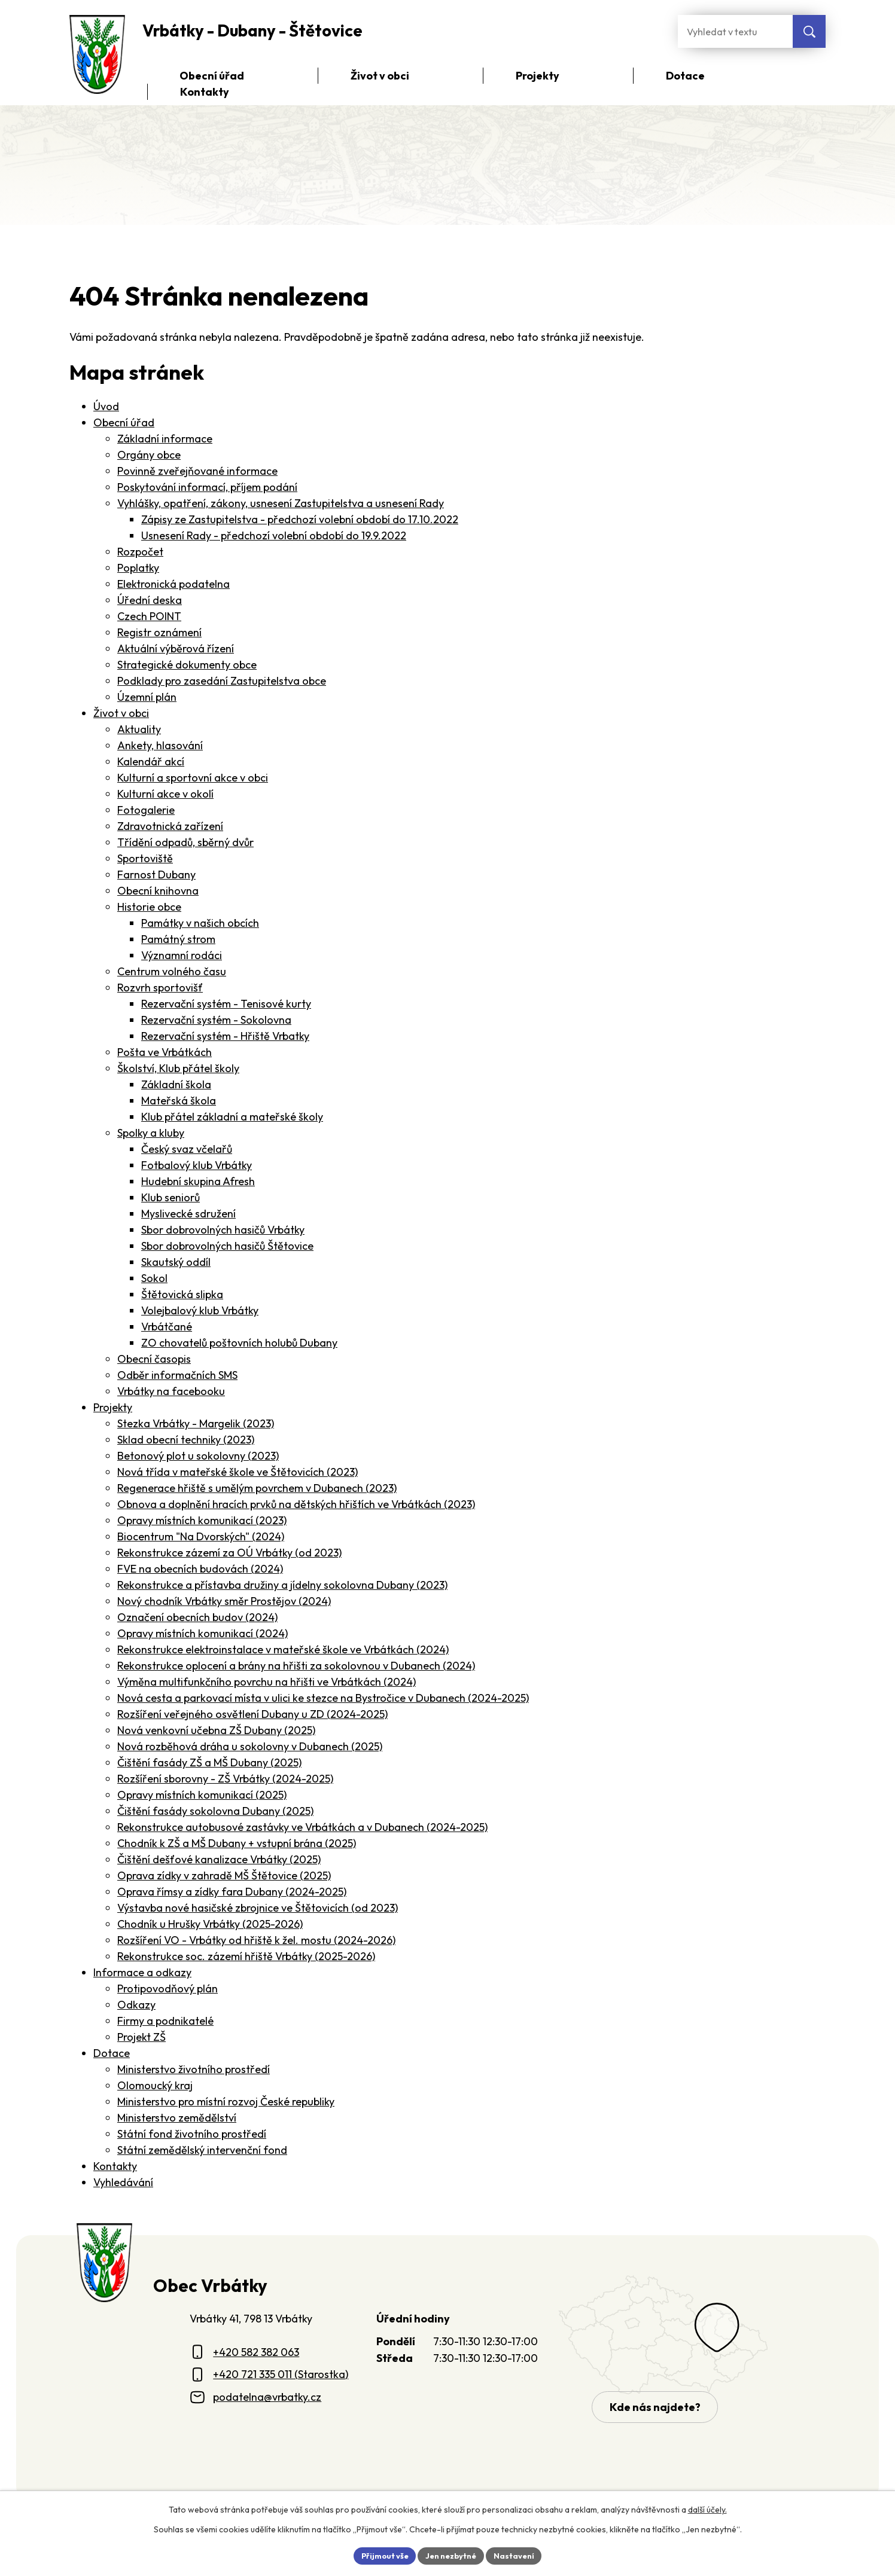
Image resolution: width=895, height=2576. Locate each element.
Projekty (112, 1407)
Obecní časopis (154, 1359)
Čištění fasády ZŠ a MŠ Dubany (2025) (209, 1762)
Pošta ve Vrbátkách (164, 1052)
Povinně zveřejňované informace (197, 471)
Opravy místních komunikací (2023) (202, 1520)
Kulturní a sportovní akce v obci (192, 778)
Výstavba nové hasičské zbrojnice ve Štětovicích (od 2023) (257, 1908)
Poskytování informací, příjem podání (207, 487)
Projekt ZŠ (141, 2037)
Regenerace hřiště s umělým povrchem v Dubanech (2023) (257, 1488)
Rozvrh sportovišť (160, 987)
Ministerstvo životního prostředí (193, 2069)
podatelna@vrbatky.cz (267, 2397)
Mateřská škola (178, 1100)
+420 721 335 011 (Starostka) (280, 2374)
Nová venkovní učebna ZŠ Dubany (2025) (216, 1730)
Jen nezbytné (452, 2554)
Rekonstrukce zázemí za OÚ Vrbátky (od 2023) (229, 1552)
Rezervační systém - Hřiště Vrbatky (225, 1036)
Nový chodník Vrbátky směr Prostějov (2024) (224, 1601)
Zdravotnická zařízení (170, 826)
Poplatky (138, 568)
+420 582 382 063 (256, 2352)
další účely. (707, 2507)
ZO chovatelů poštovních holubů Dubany (239, 1343)
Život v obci (121, 713)
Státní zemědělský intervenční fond (202, 2150)
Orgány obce (149, 455)
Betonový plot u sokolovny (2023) (198, 1456)
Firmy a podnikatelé (165, 2021)
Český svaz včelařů (186, 1149)
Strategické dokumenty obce (187, 665)
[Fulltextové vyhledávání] (735, 31)
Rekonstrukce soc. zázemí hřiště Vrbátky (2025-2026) (246, 1956)
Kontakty (115, 2166)
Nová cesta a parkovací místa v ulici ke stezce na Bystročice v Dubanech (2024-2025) (323, 1698)
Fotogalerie (146, 810)
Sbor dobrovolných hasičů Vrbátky (223, 1230)
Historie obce (149, 907)
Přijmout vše (379, 2554)
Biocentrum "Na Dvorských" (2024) (200, 1536)
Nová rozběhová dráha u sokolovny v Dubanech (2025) (249, 1746)
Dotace (111, 2053)
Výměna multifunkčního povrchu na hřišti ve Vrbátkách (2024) (266, 1682)
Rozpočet (140, 551)
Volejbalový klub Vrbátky (199, 1310)
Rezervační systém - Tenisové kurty (226, 1004)
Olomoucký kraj (155, 2085)
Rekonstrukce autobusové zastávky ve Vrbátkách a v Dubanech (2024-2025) (302, 1827)
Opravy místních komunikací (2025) (202, 1795)
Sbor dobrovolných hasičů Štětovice (227, 1246)
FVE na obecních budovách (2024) (200, 1569)
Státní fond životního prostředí (191, 2134)
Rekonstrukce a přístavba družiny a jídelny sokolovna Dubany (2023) (282, 1585)
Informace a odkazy (142, 1972)
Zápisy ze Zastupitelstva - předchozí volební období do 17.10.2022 (299, 519)
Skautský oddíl (176, 1262)
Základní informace (164, 438)
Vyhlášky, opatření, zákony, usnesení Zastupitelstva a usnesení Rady (280, 503)
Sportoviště (145, 858)
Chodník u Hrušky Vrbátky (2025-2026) (210, 1924)
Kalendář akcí (150, 761)
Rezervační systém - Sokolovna (216, 1020)
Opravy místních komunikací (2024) (202, 1633)
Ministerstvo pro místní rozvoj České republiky (225, 2101)
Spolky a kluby (150, 1133)
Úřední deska (149, 600)
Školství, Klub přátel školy (178, 1068)
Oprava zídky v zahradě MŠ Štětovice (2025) (224, 1875)
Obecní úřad (123, 422)
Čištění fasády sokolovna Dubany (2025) (215, 1811)
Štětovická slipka (182, 1294)
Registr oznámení (159, 632)
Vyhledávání (123, 2182)
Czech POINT (149, 616)
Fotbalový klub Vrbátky (196, 1165)
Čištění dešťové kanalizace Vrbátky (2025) (219, 1859)
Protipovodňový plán (167, 1988)
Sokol (154, 1278)
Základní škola (176, 1084)
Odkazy (136, 2005)
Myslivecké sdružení (188, 1213)
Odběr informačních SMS (177, 1375)
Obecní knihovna (158, 891)
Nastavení (519, 2554)
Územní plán (146, 697)
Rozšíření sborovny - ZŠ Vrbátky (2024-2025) (225, 1779)
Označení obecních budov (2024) (197, 1617)
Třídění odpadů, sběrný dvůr (185, 842)
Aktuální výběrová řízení (175, 648)
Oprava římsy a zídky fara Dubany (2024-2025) (231, 1892)
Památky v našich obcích (200, 923)
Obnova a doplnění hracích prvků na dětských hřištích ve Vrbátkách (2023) (296, 1504)
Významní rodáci (181, 955)
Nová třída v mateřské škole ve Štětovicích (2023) (237, 1472)
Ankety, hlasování (160, 745)
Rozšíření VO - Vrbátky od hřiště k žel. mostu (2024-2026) (256, 1940)
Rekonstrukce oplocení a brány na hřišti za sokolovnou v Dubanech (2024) (296, 1665)
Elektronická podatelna (173, 584)
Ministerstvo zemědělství (176, 2118)
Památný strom (178, 939)
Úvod (106, 406)
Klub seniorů (170, 1197)
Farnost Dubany (156, 874)
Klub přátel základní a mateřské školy (232, 1117)
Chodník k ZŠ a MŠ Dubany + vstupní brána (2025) (236, 1843)
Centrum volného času (171, 971)
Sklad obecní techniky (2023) (185, 1439)
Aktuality (139, 729)
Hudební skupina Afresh (198, 1181)
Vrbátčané (166, 1326)
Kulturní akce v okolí (165, 794)
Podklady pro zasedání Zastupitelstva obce (221, 681)
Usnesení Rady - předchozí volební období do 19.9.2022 (273, 535)
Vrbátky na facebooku (171, 1391)
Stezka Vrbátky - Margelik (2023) (195, 1423)
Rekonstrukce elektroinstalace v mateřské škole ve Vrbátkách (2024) (283, 1649)
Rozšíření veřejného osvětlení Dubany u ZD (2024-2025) (252, 1714)
